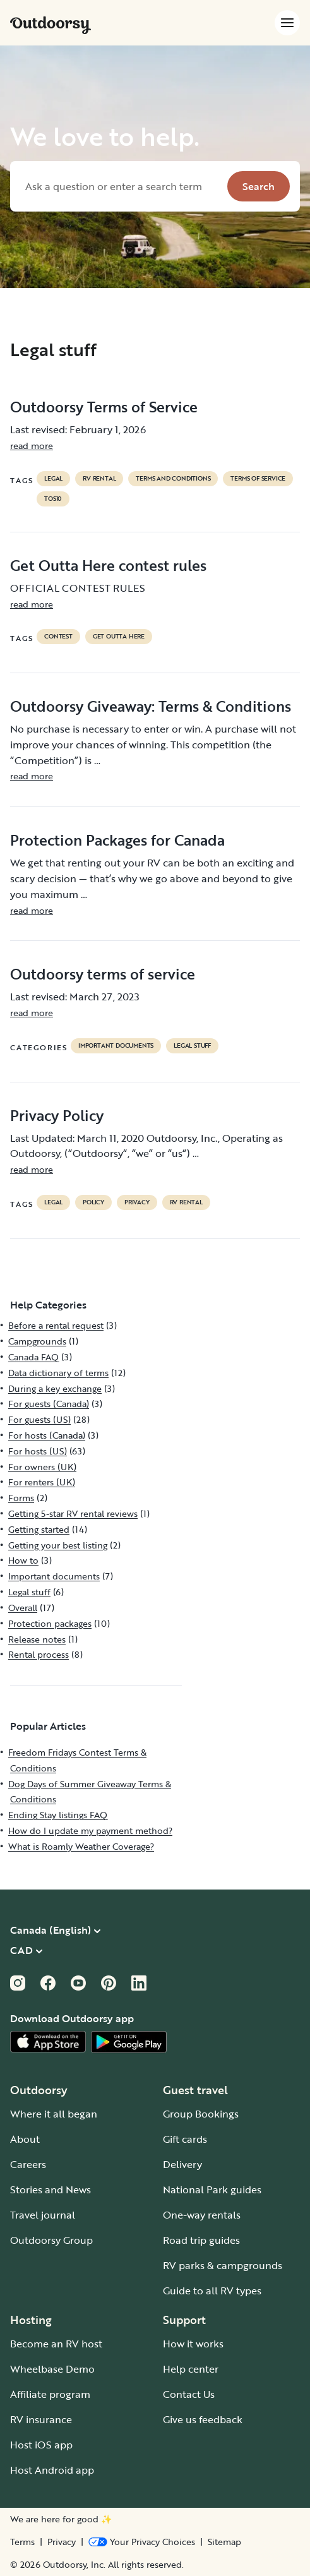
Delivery (182, 2164)
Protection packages (50, 1623)
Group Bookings (201, 2113)
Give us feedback (202, 2419)
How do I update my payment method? (90, 1830)
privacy (137, 1202)
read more (31, 445)
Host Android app (52, 2469)
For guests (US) (39, 1419)
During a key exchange (55, 1388)
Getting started (38, 1529)
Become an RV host (56, 2343)
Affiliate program (50, 2394)
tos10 (53, 499)
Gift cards (185, 2139)
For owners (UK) (42, 1466)
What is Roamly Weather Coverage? (81, 1846)
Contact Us (189, 2394)
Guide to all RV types (212, 2290)
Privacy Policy (57, 1115)
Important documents (115, 1046)
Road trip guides (201, 2240)
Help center (190, 2368)
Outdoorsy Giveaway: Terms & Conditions (150, 706)
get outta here (119, 636)
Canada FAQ (33, 1356)
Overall (22, 1607)
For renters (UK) (41, 1482)
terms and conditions (173, 478)
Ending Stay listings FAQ (57, 1814)
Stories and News (50, 2189)
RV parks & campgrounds (222, 2265)
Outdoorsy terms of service (102, 974)
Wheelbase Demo (52, 2368)
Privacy (61, 2542)
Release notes (37, 1639)
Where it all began (53, 2113)
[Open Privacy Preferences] (141, 2542)
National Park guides (212, 2189)
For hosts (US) (37, 1451)
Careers (28, 2164)
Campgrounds (37, 1341)
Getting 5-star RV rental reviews (73, 1513)
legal (53, 478)
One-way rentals (202, 2214)
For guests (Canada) (48, 1403)
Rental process (38, 1654)
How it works (193, 2343)
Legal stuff (192, 1046)
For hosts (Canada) (46, 1435)
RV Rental (99, 478)
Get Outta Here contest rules (108, 565)
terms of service (257, 478)
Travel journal (42, 2214)
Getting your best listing (57, 1545)
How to (23, 1560)
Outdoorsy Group (51, 2240)
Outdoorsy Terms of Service (104, 406)
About (25, 2139)
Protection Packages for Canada (117, 840)
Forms (21, 1497)
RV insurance (41, 2419)
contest (58, 636)
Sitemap (224, 2542)
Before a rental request (56, 1325)
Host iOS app (41, 2444)
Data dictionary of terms (58, 1372)
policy (93, 1202)
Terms (22, 2542)
